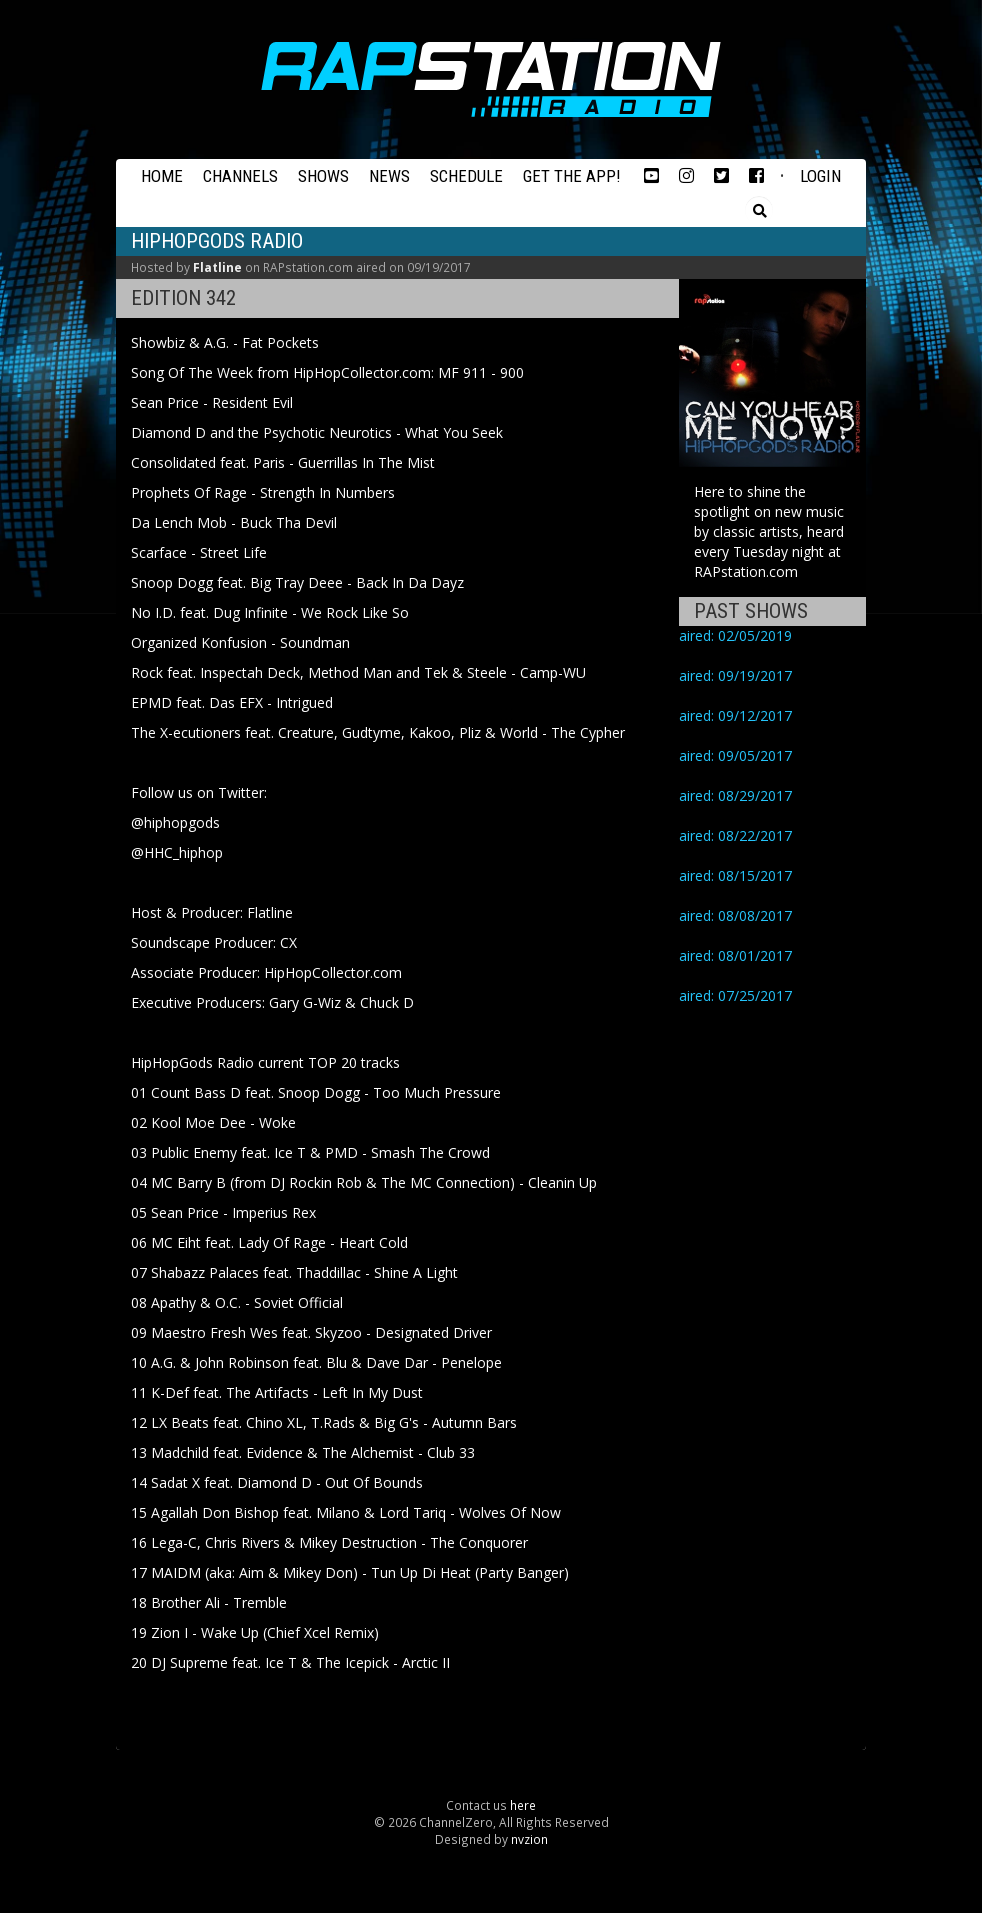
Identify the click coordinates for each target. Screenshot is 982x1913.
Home (162, 176)
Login (820, 176)
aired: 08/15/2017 (735, 875)
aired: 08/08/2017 (735, 915)
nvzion (529, 1839)
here (523, 1805)
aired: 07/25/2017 (735, 995)
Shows (323, 176)
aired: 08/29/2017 (735, 795)
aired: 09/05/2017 (735, 755)
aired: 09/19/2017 (735, 675)
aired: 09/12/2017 (735, 715)
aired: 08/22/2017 (735, 835)
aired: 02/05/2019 (735, 635)
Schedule (466, 176)
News (389, 176)
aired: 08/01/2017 (735, 955)
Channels (240, 176)
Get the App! (572, 176)
